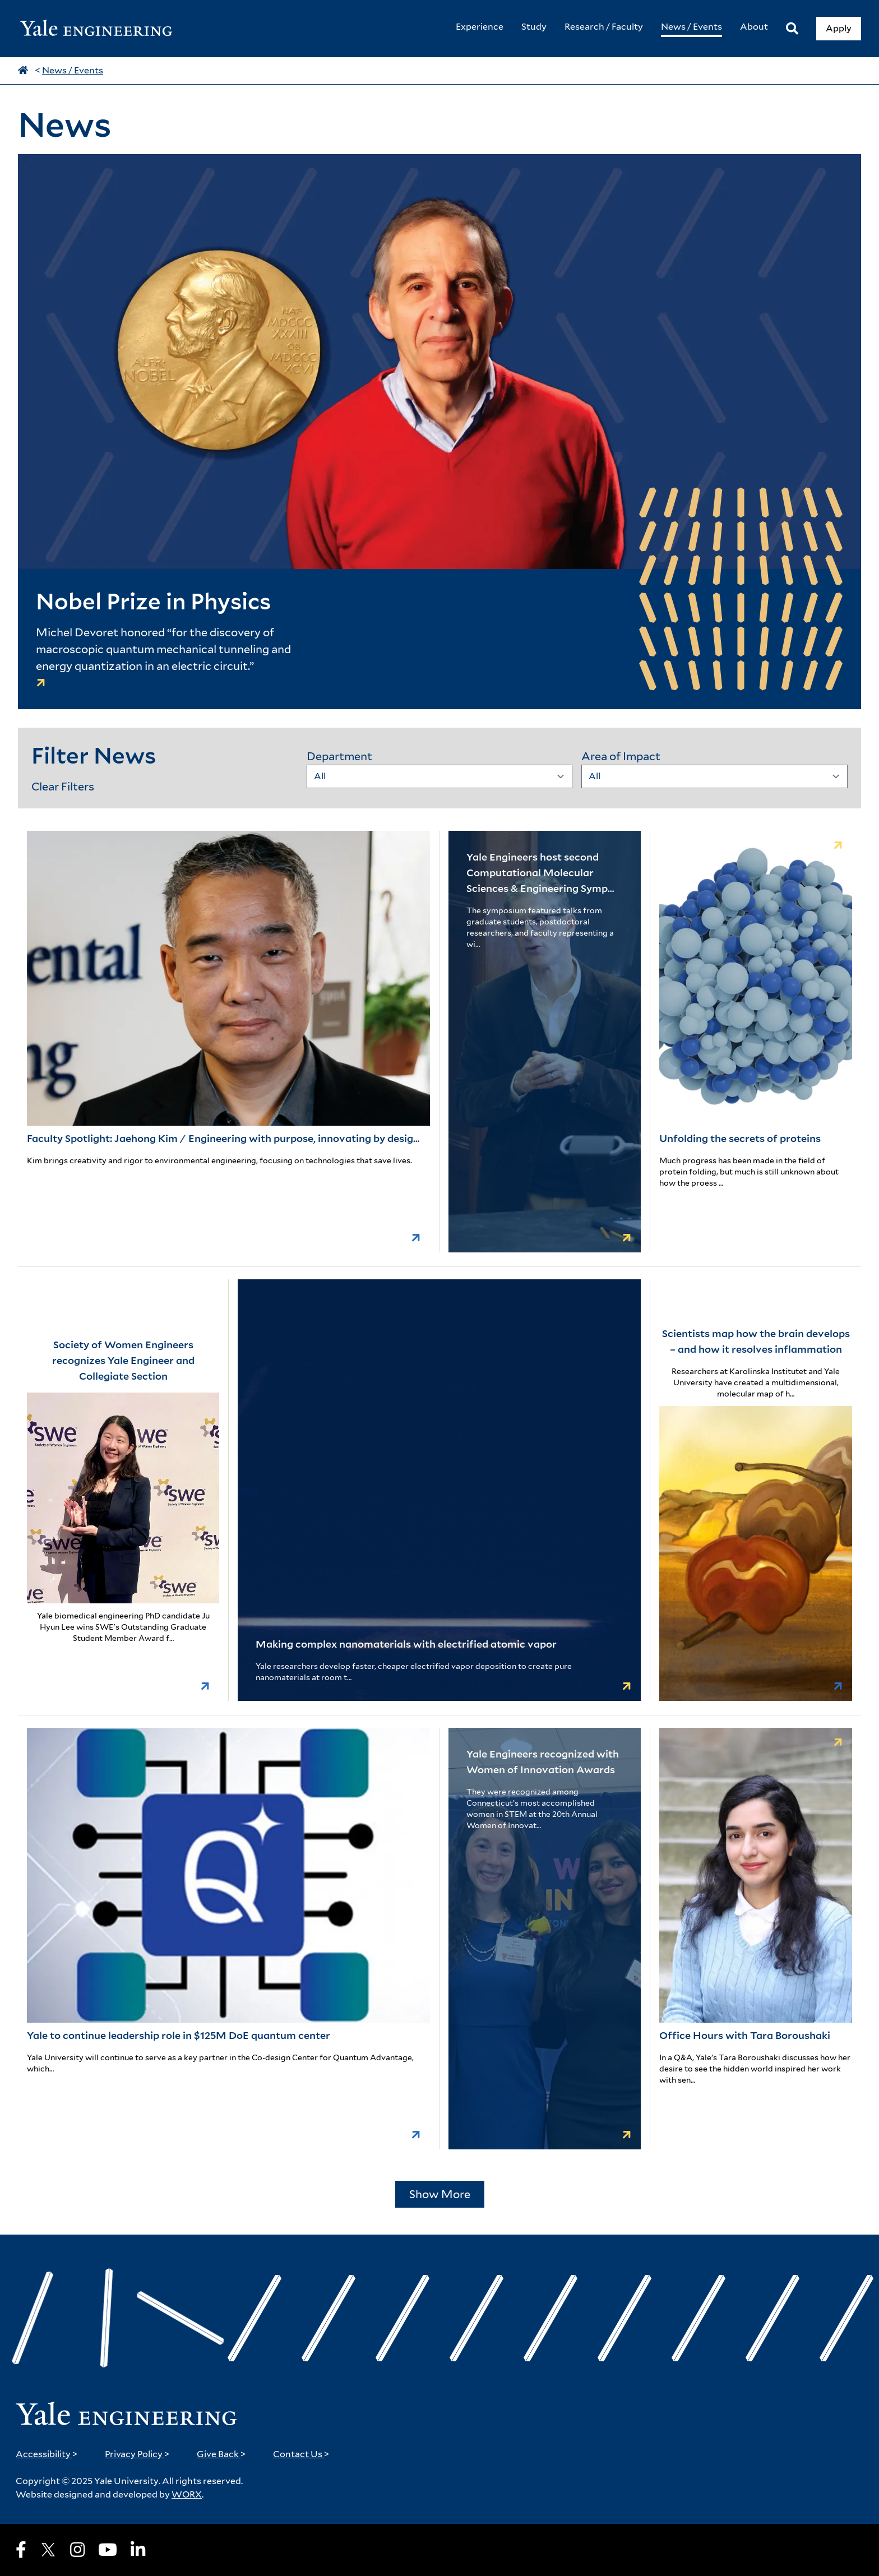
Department (339, 756)
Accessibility (47, 2454)
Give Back (221, 2454)
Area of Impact (620, 756)
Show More (439, 2194)
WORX (187, 2494)
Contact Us (301, 2454)
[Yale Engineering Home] (102, 28)
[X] (48, 2549)
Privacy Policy (137, 2454)
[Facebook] (21, 2550)
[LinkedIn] (138, 2550)
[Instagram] (77, 2550)
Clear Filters (62, 786)
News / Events (72, 70)
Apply (839, 28)
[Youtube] (107, 2550)
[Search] (792, 29)
